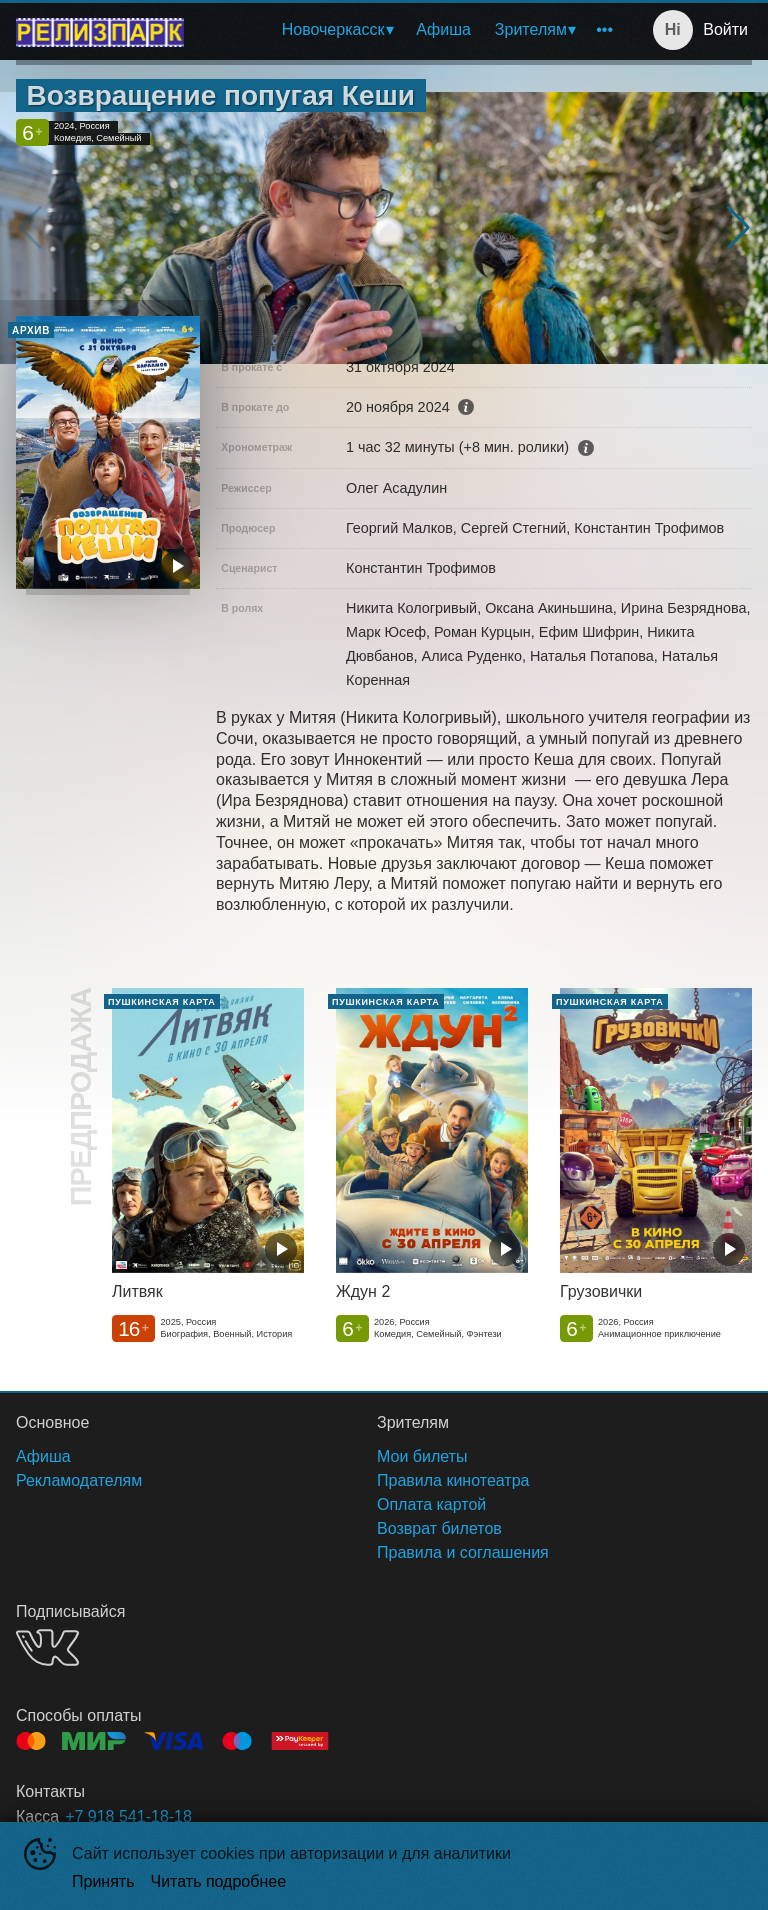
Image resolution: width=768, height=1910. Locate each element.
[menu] (411, 30)
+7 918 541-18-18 (128, 1816)
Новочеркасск (333, 29)
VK (47, 1647)
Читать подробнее (219, 1881)
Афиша (443, 29)
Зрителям (531, 29)
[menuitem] (337, 30)
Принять (103, 1881)
